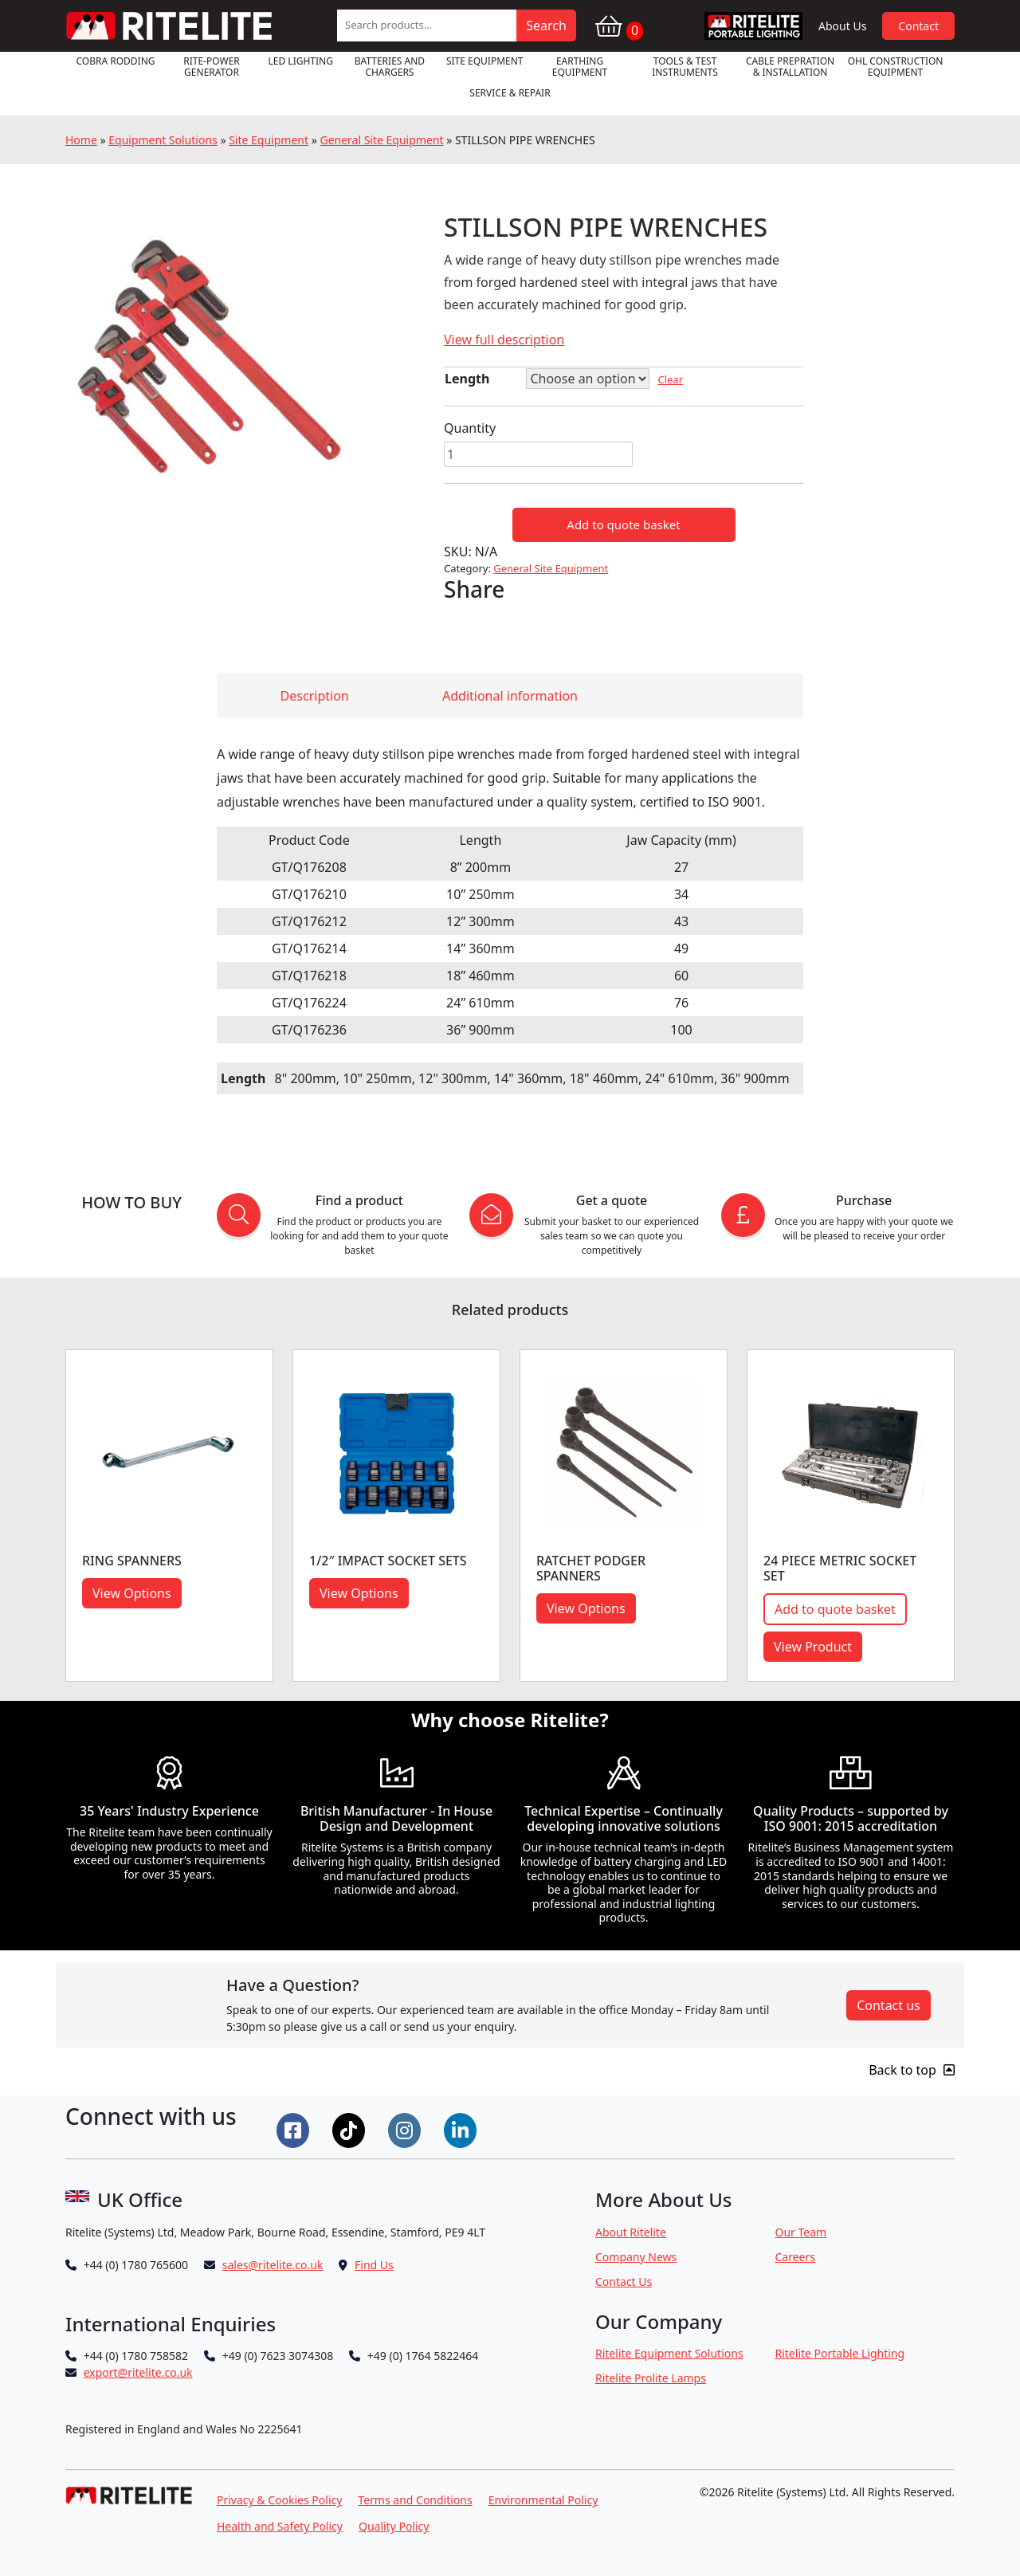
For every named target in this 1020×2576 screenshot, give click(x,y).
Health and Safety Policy (280, 2526)
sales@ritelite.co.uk (273, 2264)
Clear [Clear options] (670, 379)
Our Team (801, 2232)
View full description (504, 339)
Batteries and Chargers (390, 66)
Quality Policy (394, 2526)
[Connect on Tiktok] (351, 2128)
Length (467, 378)
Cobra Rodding (115, 61)
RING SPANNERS (132, 1560)
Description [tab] (314, 696)
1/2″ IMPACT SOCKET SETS (388, 1560)
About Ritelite (630, 2232)
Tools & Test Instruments (685, 66)
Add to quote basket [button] (835, 1609)
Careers (795, 2256)
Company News (636, 2256)
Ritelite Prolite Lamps (650, 2378)
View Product (813, 1646)
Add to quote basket (623, 524)
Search (546, 25)
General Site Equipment (381, 139)
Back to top (912, 2070)
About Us (842, 25)
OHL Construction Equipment (896, 66)
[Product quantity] (538, 454)
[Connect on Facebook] (295, 2128)
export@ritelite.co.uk (138, 2372)
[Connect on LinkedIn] (462, 2128)
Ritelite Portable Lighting (840, 2353)
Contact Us (623, 2281)
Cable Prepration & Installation (790, 66)
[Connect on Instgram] (406, 2128)
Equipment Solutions (163, 139)
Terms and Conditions (415, 2499)
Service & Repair (509, 93)
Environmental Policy (543, 2499)
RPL (753, 25)
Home (81, 139)
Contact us (888, 2005)
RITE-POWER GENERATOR (211, 66)
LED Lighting (301, 61)
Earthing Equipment (580, 66)
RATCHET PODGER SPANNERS (590, 1568)
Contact (918, 25)
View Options (131, 1593)
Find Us (374, 2264)
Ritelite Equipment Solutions (669, 2353)
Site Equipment (485, 61)
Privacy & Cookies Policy (279, 2499)
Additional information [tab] (510, 696)
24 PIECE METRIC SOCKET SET (839, 1568)
